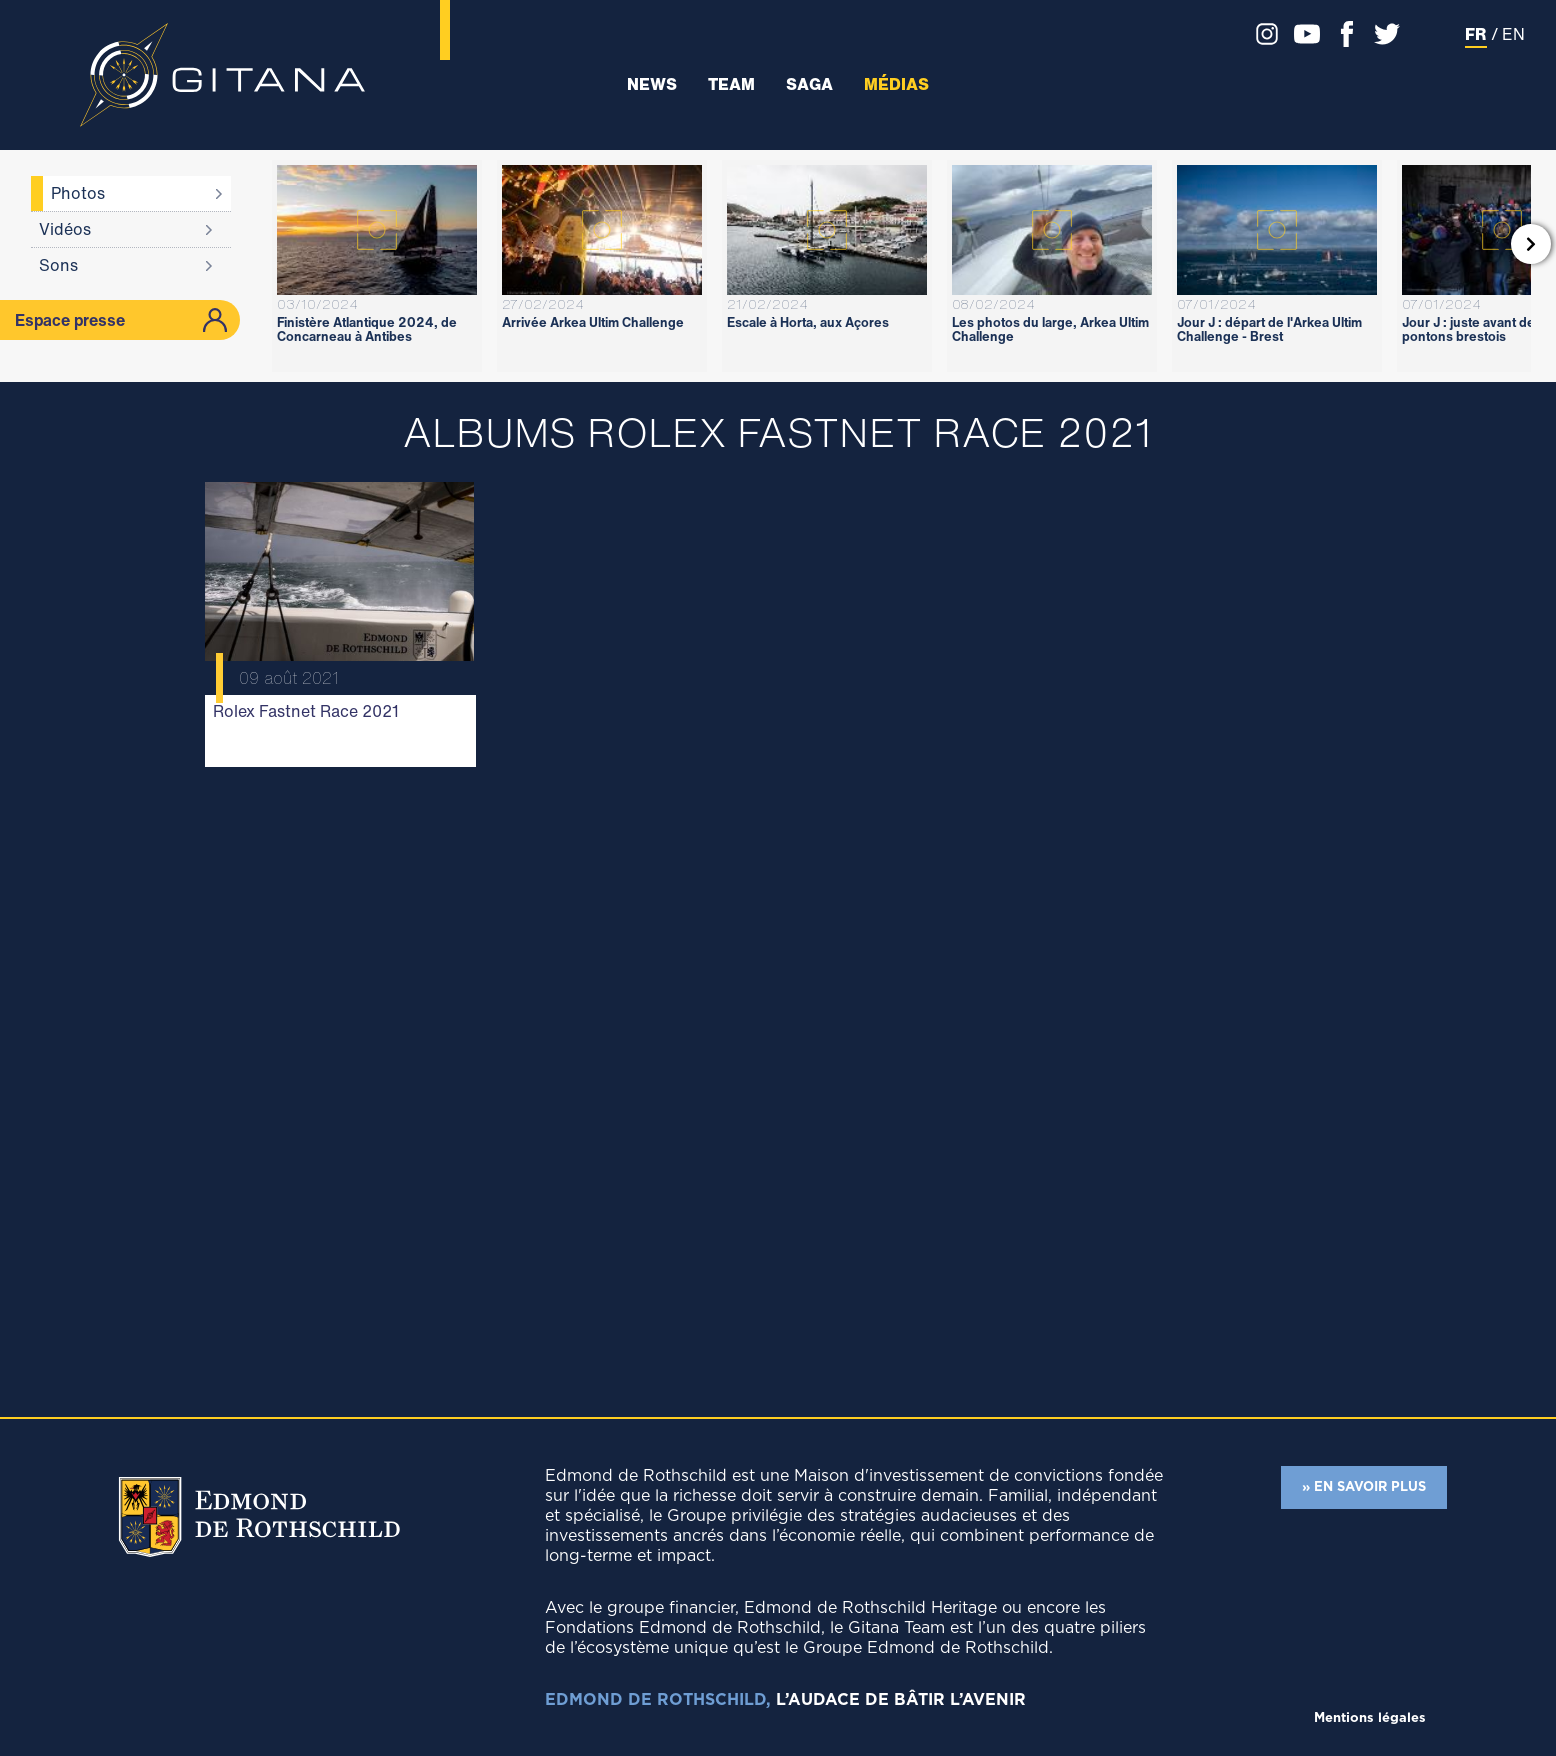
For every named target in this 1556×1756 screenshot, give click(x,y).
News (652, 84)
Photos (78, 193)
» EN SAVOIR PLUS (1364, 1487)
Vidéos (65, 229)
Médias (896, 84)
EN (1513, 34)
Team (731, 84)
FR (1476, 34)
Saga (809, 84)
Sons (58, 265)
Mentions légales (1370, 1718)
